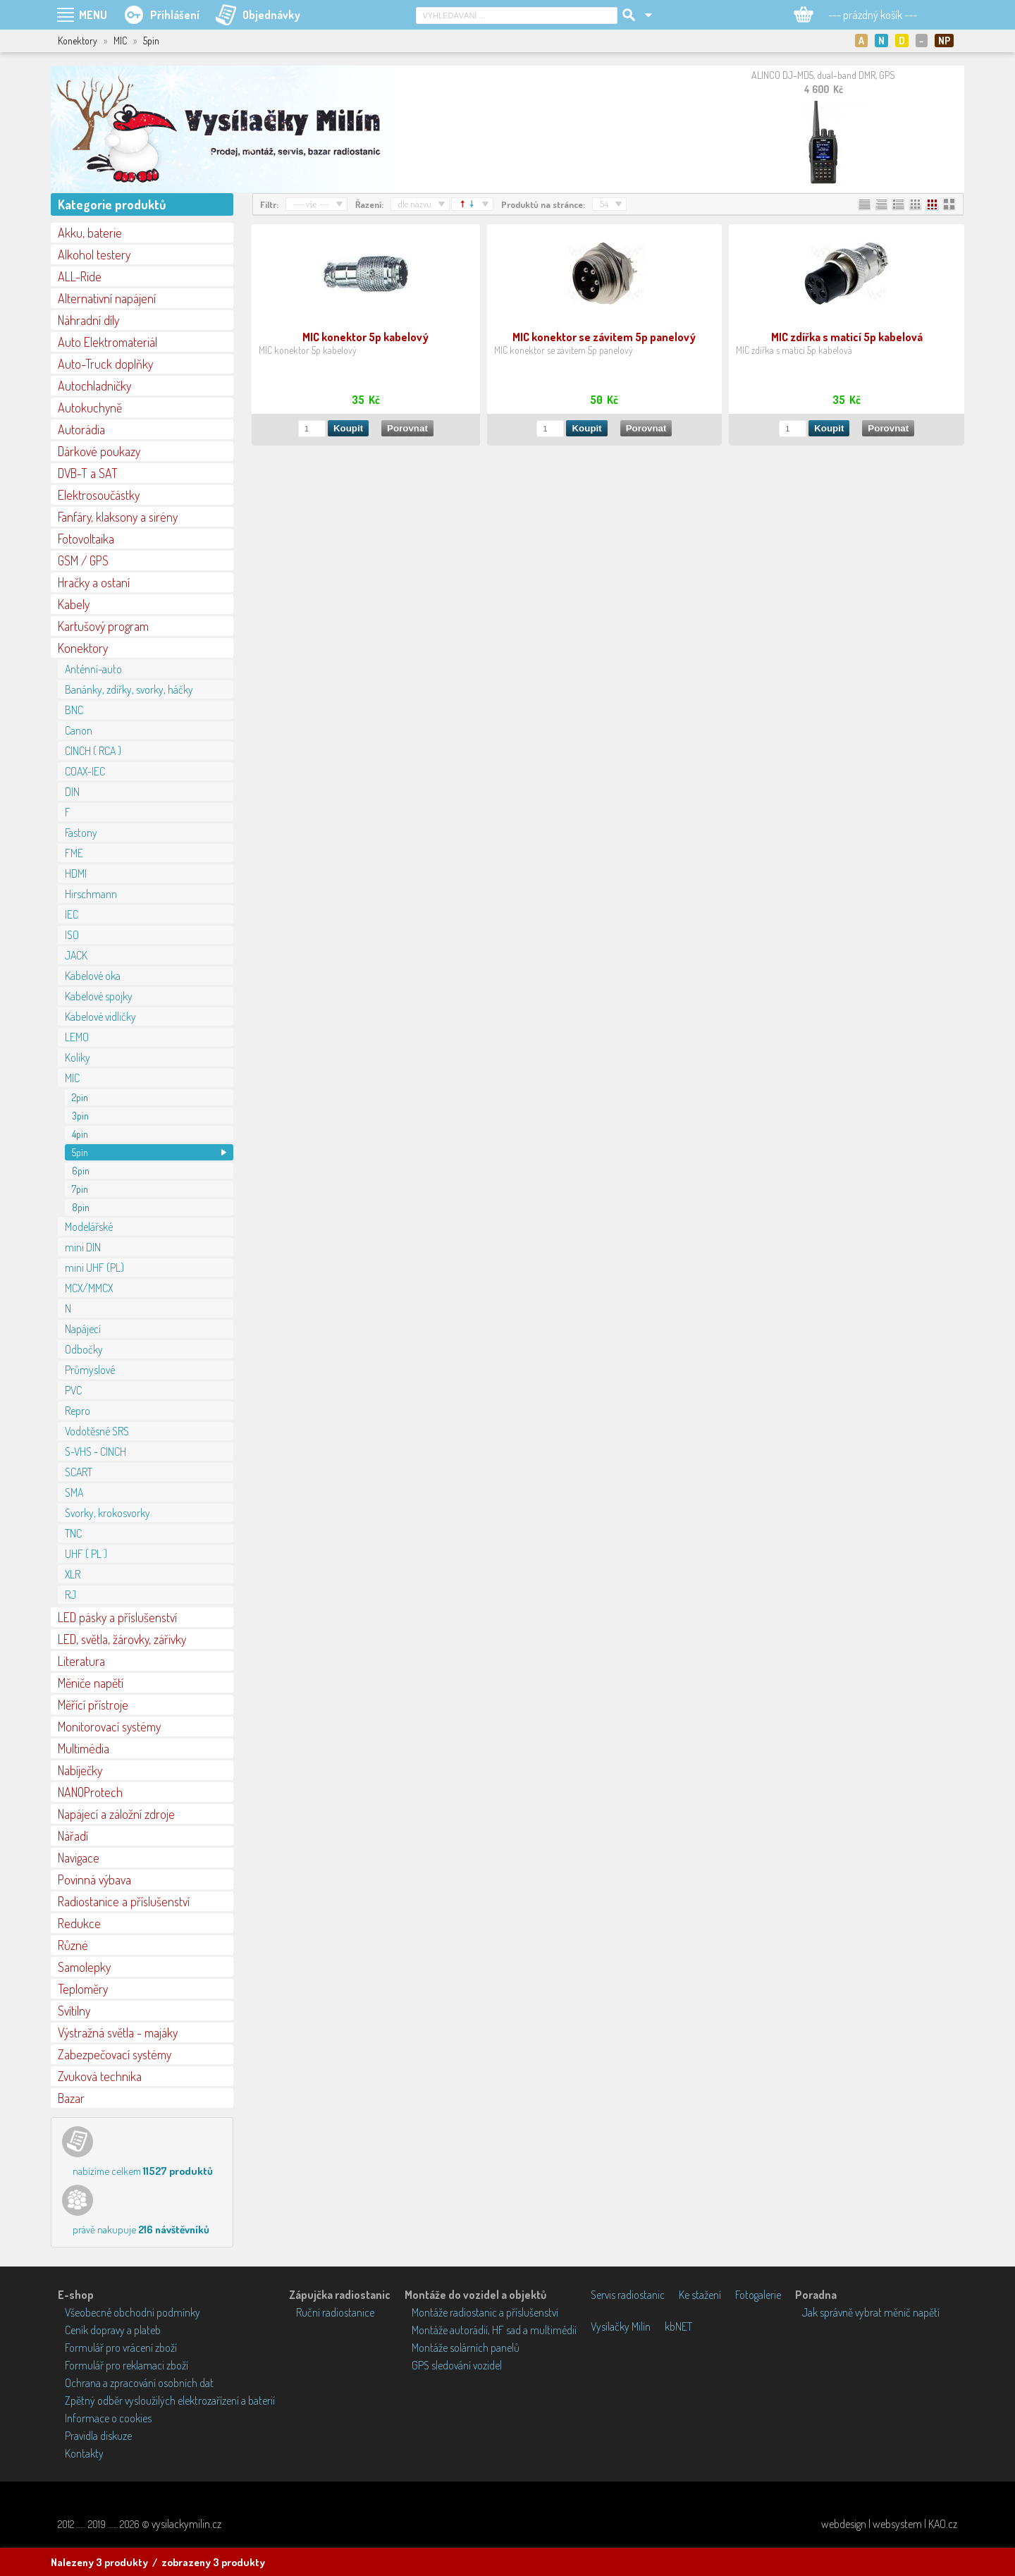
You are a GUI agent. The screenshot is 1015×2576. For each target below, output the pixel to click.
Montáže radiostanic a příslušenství (485, 2312)
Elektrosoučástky (99, 495)
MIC (72, 1078)
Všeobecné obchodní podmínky (132, 2312)
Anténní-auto (93, 669)
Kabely (74, 604)
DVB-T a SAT (88, 473)
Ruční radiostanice (335, 2312)
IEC (71, 914)
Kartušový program (103, 626)
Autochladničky (94, 385)
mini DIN (83, 1247)
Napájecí (83, 1329)
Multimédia (83, 1748)
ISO (72, 935)
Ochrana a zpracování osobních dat (139, 2383)
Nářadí (73, 1836)
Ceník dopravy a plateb (113, 2330)
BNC (74, 710)
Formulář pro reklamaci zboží (126, 2365)
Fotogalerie (758, 2295)
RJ (70, 1595)
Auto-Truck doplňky (105, 364)
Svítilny (74, 2010)
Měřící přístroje (93, 1704)
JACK (76, 955)
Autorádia (81, 429)
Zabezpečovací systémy (114, 2054)
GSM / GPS (83, 560)
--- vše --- (311, 203)
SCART (78, 1472)
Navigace (78, 1857)
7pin (80, 1189)
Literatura (81, 1661)
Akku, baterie (90, 232)
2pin (80, 1097)
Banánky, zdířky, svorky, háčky (129, 689)
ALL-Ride (80, 276)
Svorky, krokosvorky (107, 1513)
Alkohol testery (94, 254)
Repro (77, 1411)
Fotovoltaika (86, 538)
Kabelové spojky (99, 996)
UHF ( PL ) (86, 1554)
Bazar (71, 2098)
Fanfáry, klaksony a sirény (118, 517)
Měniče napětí (90, 1683)
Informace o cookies (108, 2418)
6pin (81, 1171)
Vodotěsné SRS (97, 1431)
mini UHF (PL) (94, 1268)
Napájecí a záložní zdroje (116, 1814)
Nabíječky (80, 1770)
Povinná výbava (94, 1879)
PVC (73, 1390)
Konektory (83, 648)
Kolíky (77, 1057)
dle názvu (414, 203)
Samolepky (84, 1967)
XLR (72, 1574)
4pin (80, 1134)
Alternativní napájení (107, 298)
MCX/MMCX (89, 1288)
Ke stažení (700, 2295)
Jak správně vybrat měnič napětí (871, 2312)
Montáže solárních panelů (465, 2348)
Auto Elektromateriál (107, 342)
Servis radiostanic (628, 2295)
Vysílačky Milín (621, 2326)
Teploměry (83, 1989)
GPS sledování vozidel (457, 2365)
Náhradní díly (88, 320)
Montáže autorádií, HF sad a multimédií (494, 2330)
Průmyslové (90, 1370)
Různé (73, 1945)
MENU (93, 15)
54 (604, 203)
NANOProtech (90, 1792)
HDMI (76, 873)
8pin (81, 1207)
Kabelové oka (93, 976)
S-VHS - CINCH (95, 1452)
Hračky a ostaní (94, 582)
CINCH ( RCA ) (93, 751)
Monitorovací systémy (109, 1726)
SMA (74, 1492)
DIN (72, 792)
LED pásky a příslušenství (117, 1617)
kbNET (678, 2326)
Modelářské (89, 1227)
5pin (80, 1152)
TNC (73, 1533)
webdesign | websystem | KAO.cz (889, 2524)
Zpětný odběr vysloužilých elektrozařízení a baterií (170, 2400)
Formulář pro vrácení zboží (121, 2348)
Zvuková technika (100, 2076)
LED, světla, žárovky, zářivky (122, 1639)
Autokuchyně (90, 407)
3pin (80, 1116)
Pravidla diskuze (98, 2436)
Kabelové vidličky (100, 1017)
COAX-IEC (85, 771)
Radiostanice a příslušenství (124, 1901)
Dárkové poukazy (99, 451)
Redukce (79, 1923)
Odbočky (84, 1349)
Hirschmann (91, 894)
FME (74, 853)
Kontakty (84, 2453)
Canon (78, 730)
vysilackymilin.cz (186, 2524)
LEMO (77, 1037)
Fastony (81, 833)
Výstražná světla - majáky (118, 2032)
